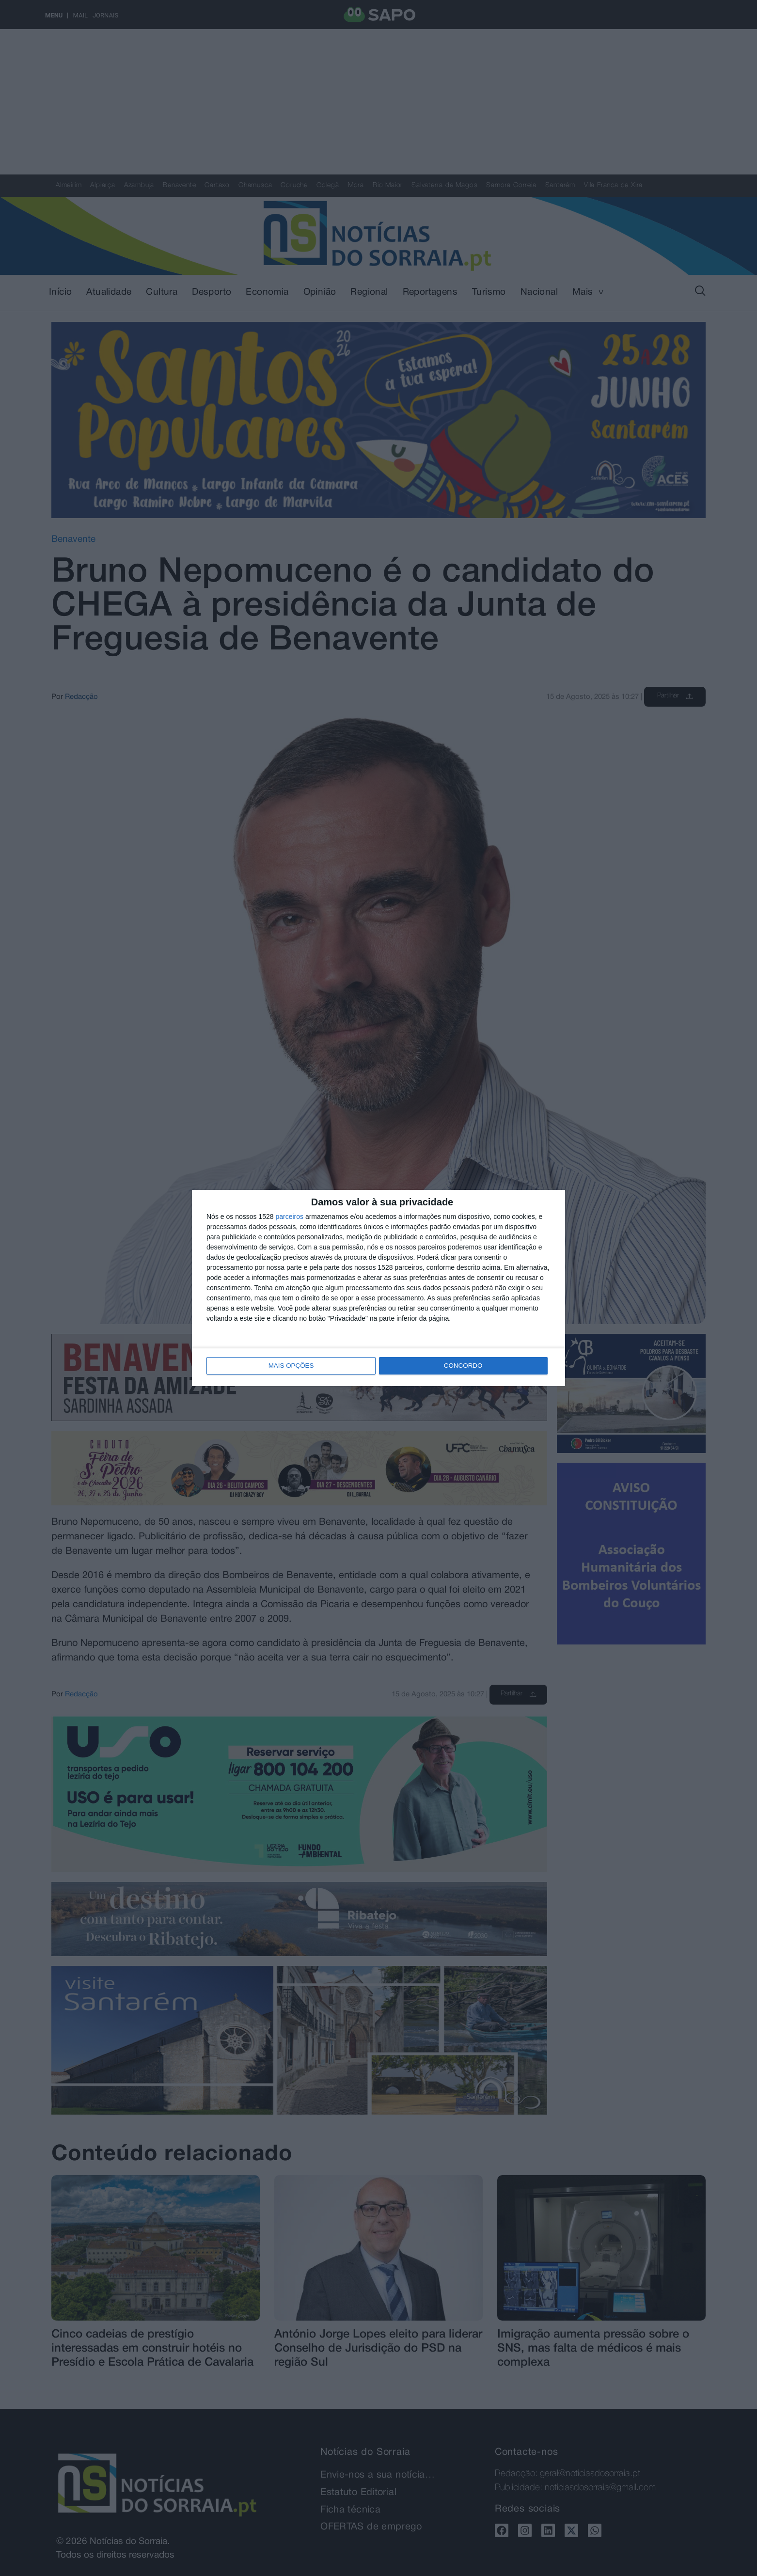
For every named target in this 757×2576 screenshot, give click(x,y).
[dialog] (378, 1288)
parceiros (289, 1217)
